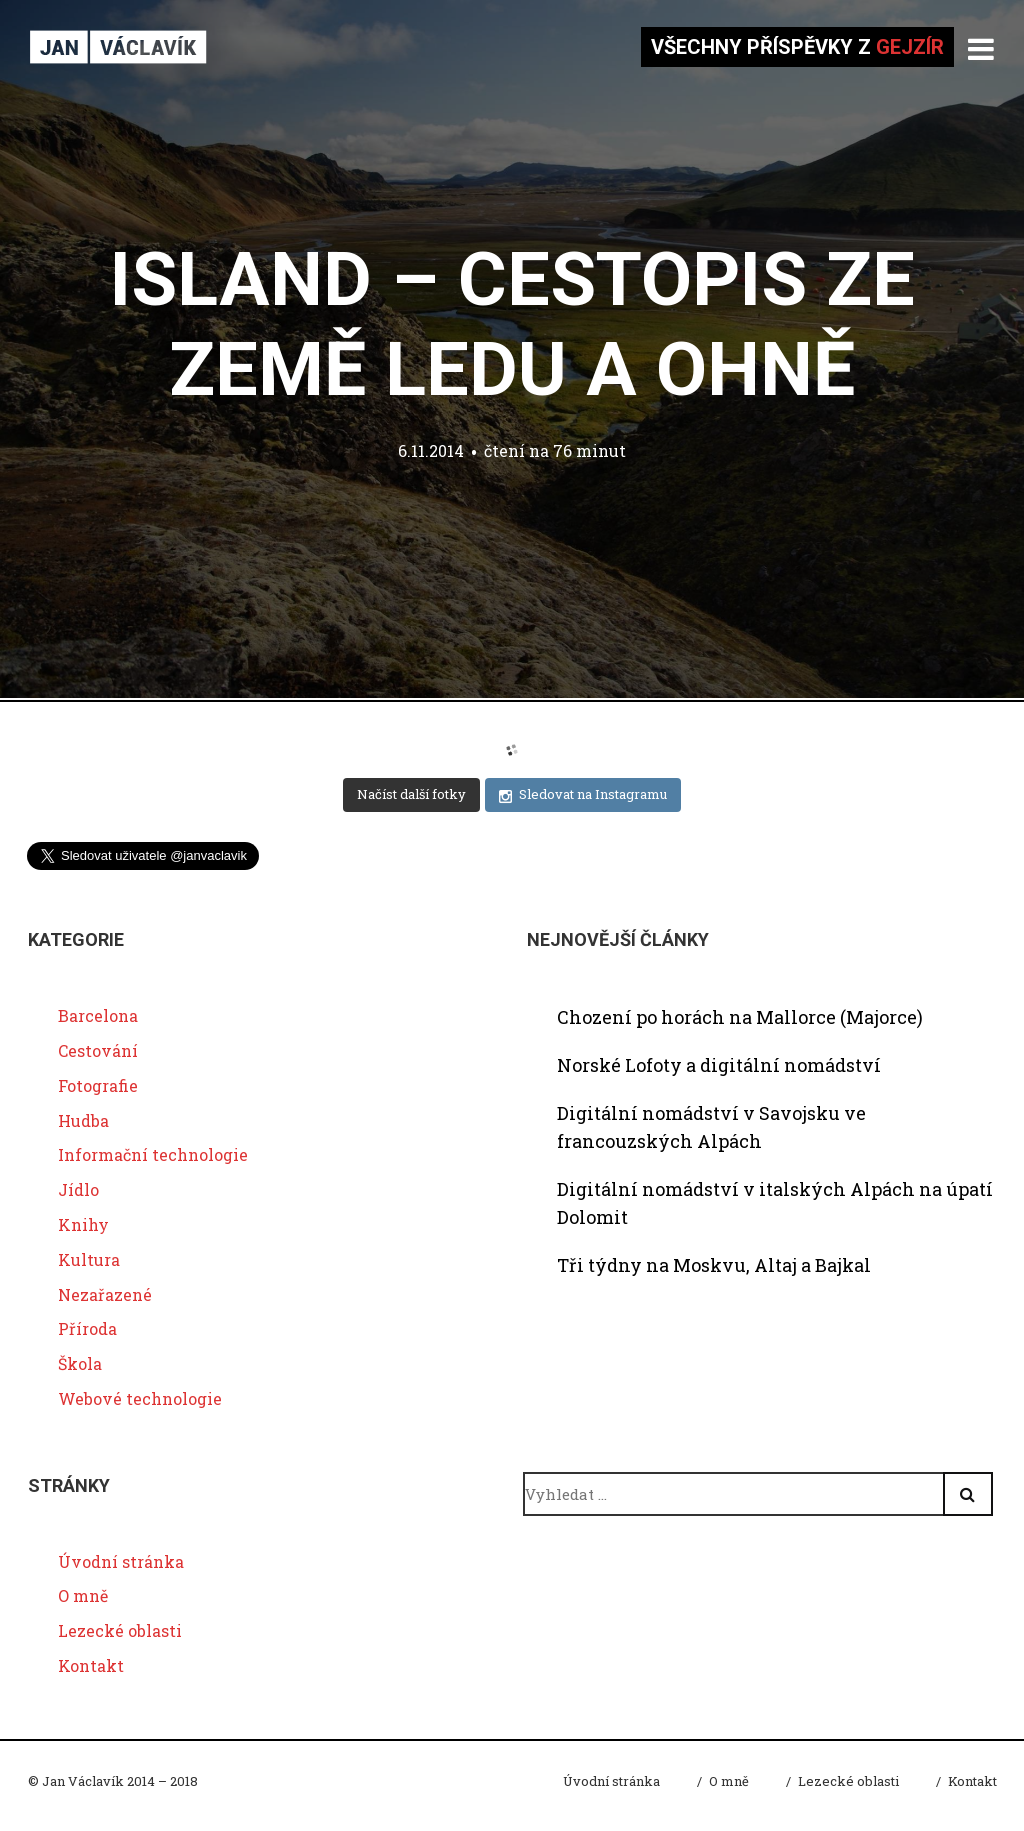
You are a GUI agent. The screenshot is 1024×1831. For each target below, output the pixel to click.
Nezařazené (105, 1294)
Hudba (83, 1120)
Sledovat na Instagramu (583, 794)
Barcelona (98, 1015)
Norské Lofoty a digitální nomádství (719, 1065)
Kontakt (91, 1665)
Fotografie (98, 1085)
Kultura (89, 1259)
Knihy (83, 1224)
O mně (83, 1595)
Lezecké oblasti (120, 1630)
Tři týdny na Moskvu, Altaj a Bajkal (714, 1265)
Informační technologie (153, 1154)
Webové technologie (140, 1398)
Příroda (87, 1328)
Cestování (98, 1050)
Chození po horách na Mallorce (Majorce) (740, 1017)
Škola (80, 1363)
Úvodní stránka (121, 1561)
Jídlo (78, 1189)
